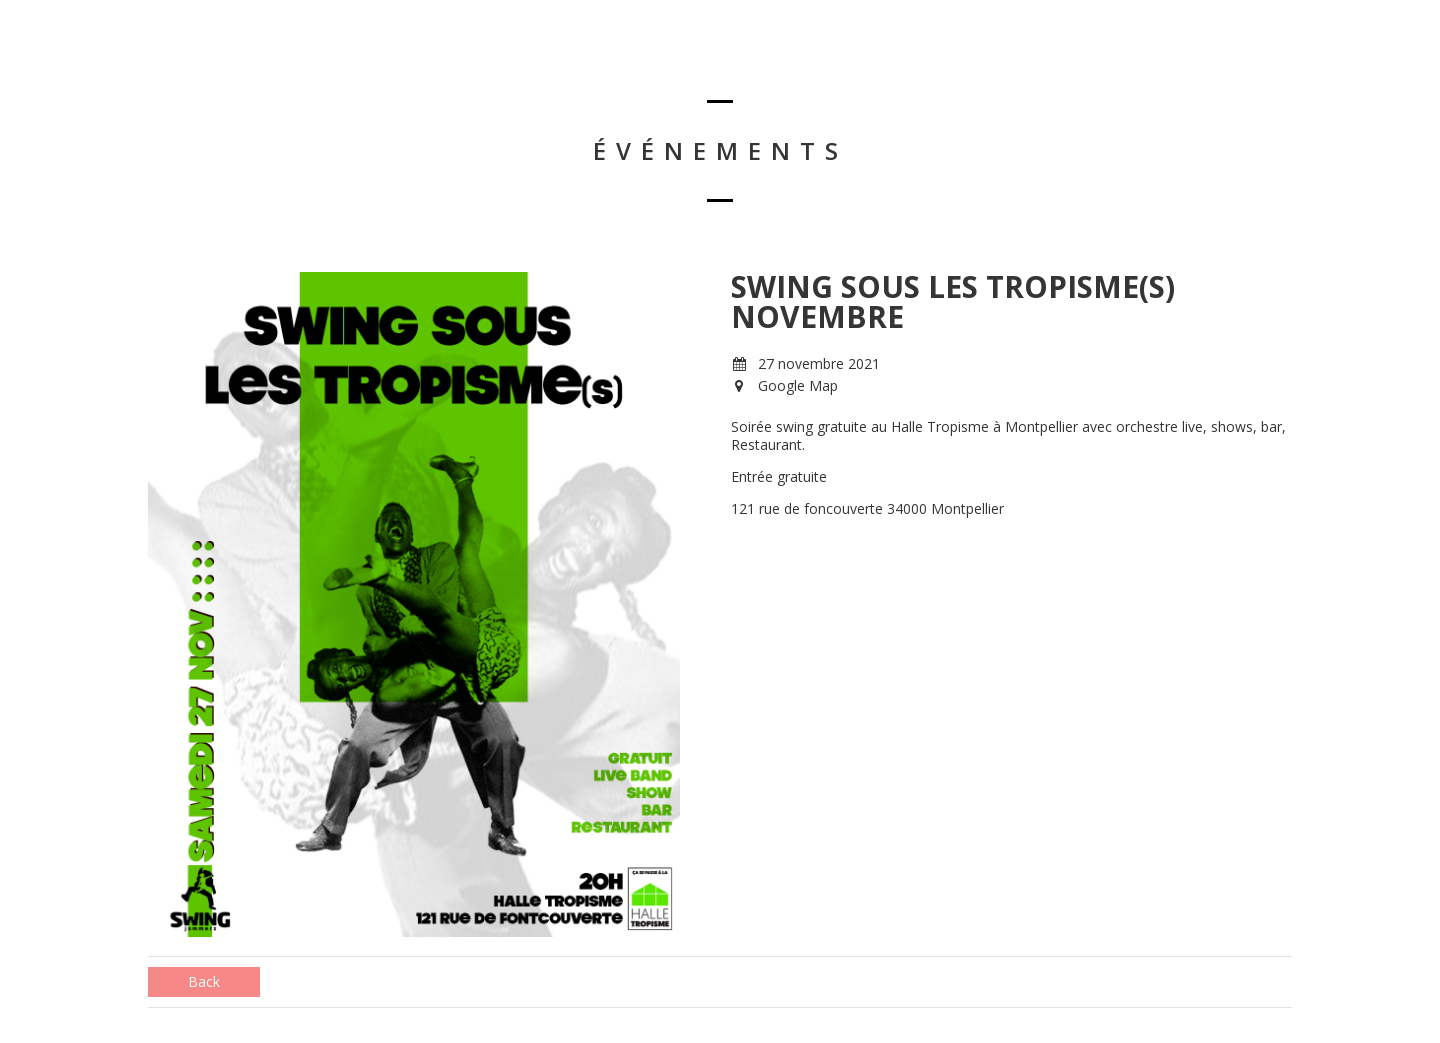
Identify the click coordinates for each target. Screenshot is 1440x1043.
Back (204, 981)
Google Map (798, 385)
